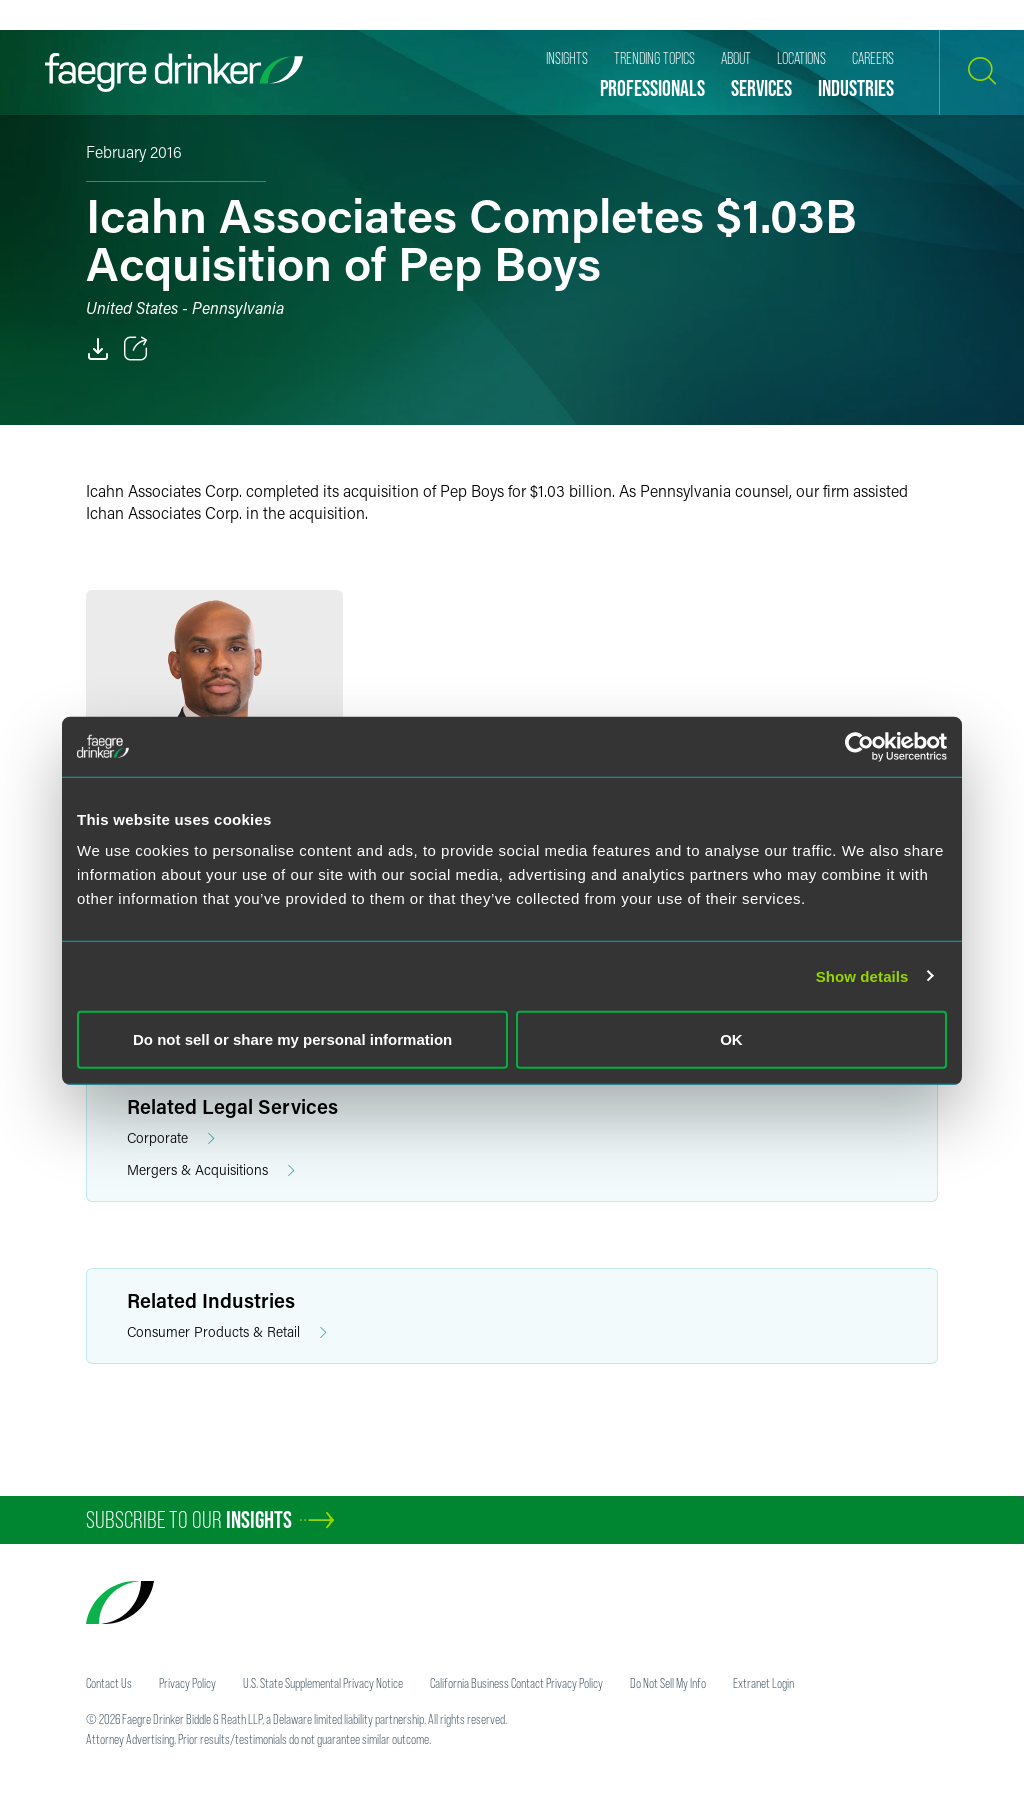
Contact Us (109, 1683)
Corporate (171, 1138)
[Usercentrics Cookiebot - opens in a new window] (859, 746)
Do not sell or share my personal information (292, 1039)
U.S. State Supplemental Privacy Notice (323, 1683)
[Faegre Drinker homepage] (174, 72)
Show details (862, 975)
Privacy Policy (187, 1683)
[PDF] (98, 349)
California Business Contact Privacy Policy (516, 1683)
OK (731, 1039)
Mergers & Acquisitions (211, 1170)
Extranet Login (763, 1683)
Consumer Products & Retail (227, 1332)
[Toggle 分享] (136, 349)
